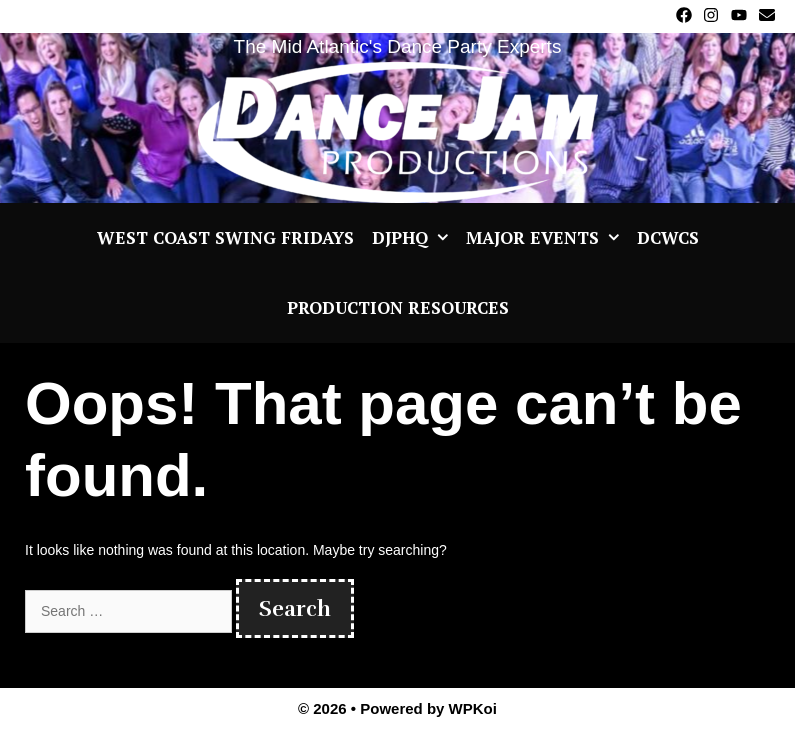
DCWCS (668, 237)
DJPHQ (414, 238)
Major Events (547, 238)
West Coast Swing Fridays (225, 237)
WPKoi (473, 708)
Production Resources (398, 307)
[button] (442, 238)
